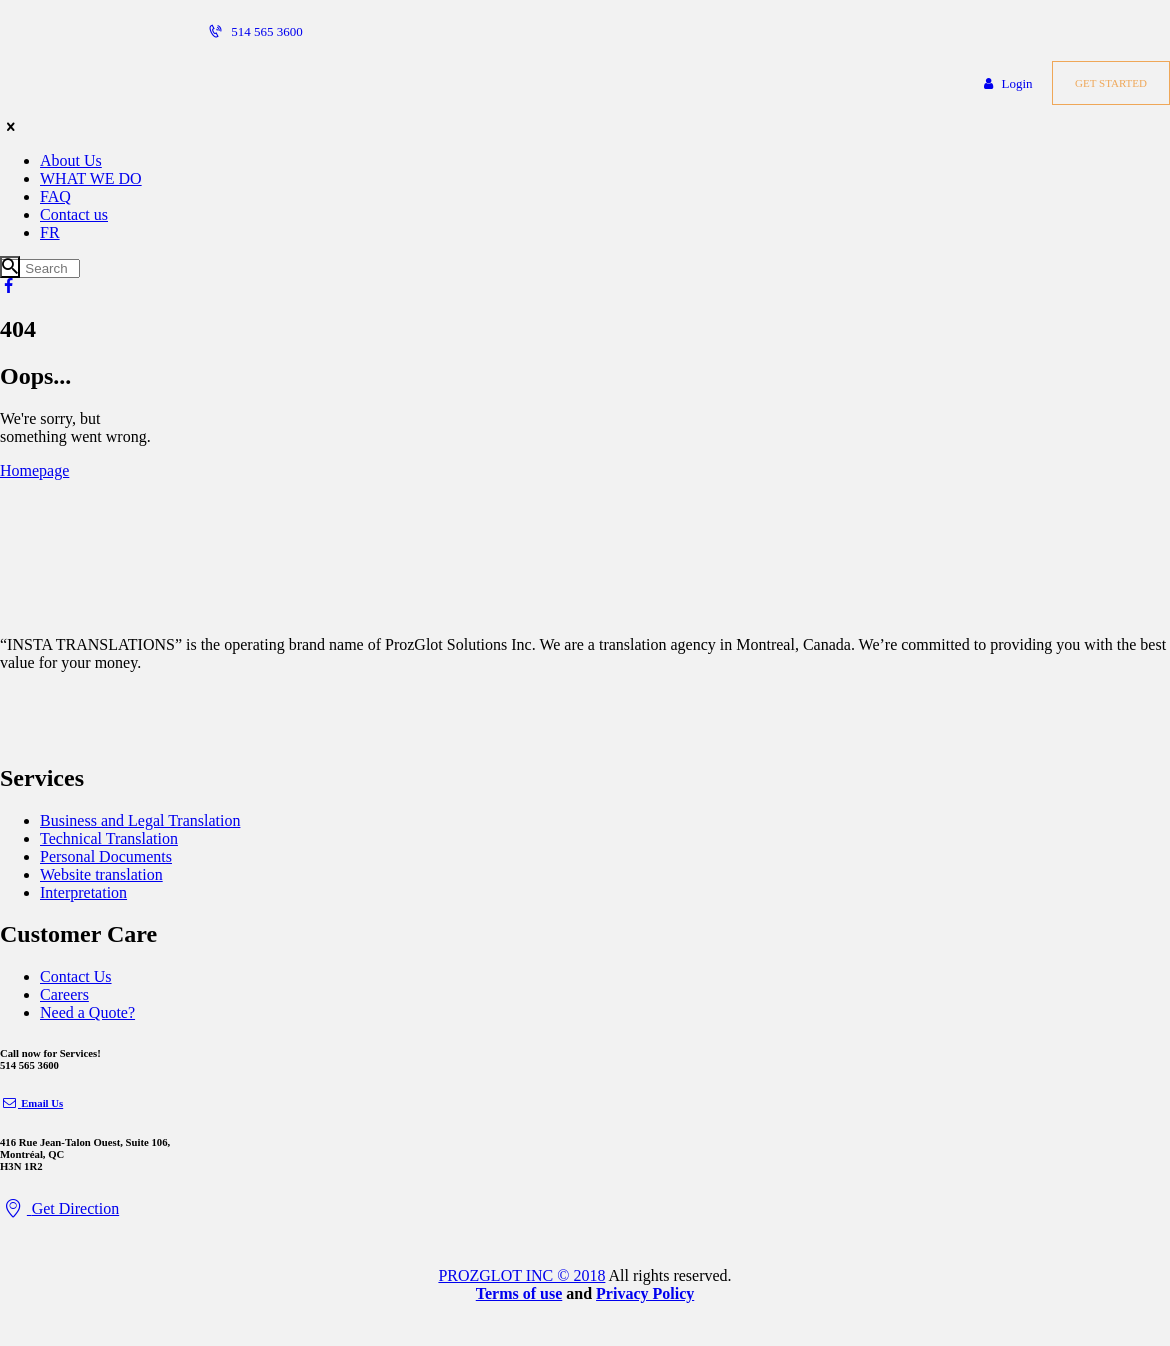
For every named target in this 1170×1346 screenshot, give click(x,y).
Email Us (31, 1103)
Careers (64, 994)
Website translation (101, 874)
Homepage (34, 470)
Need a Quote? (87, 1012)
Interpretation (83, 892)
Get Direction (59, 1208)
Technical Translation (109, 838)
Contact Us (76, 976)
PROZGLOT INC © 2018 (521, 1275)
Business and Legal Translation (140, 820)
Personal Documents (106, 856)
